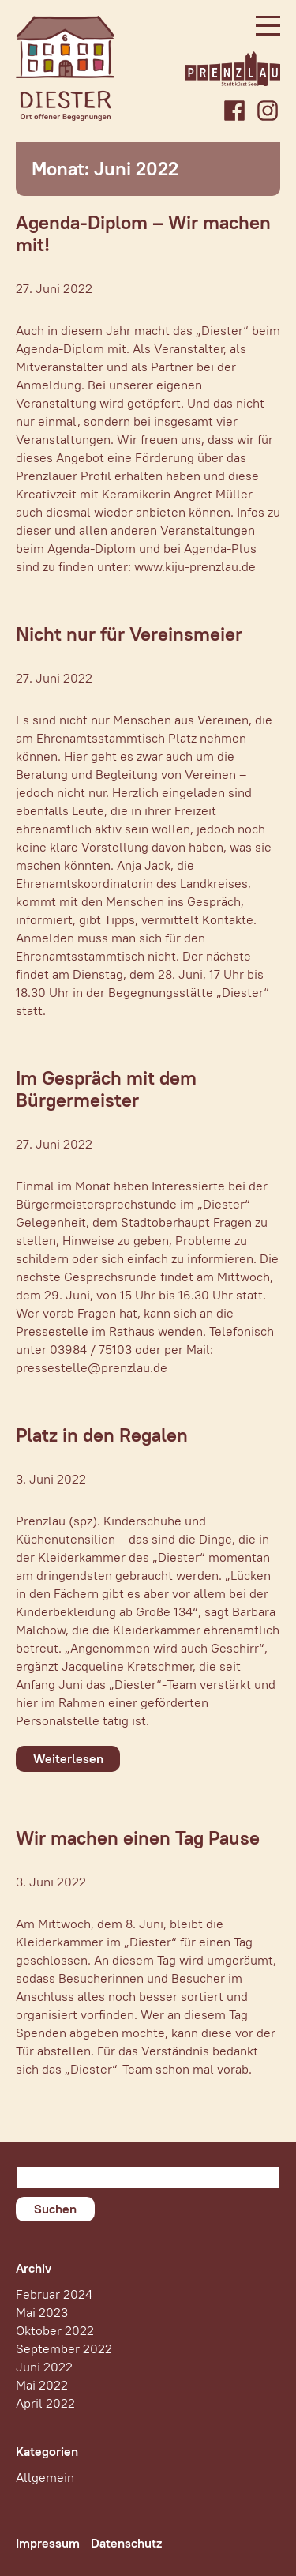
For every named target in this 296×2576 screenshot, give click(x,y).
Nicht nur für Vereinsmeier (129, 634)
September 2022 (64, 2349)
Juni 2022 (44, 2367)
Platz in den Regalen (102, 1435)
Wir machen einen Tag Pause (138, 1838)
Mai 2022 (42, 2385)
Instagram (267, 110)
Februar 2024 (54, 2294)
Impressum (48, 2543)
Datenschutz (126, 2543)
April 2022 (45, 2403)
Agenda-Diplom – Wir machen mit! (143, 233)
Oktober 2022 (55, 2330)
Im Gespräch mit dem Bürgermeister (106, 1089)
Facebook (234, 110)
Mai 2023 (42, 2312)
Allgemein (45, 2477)
